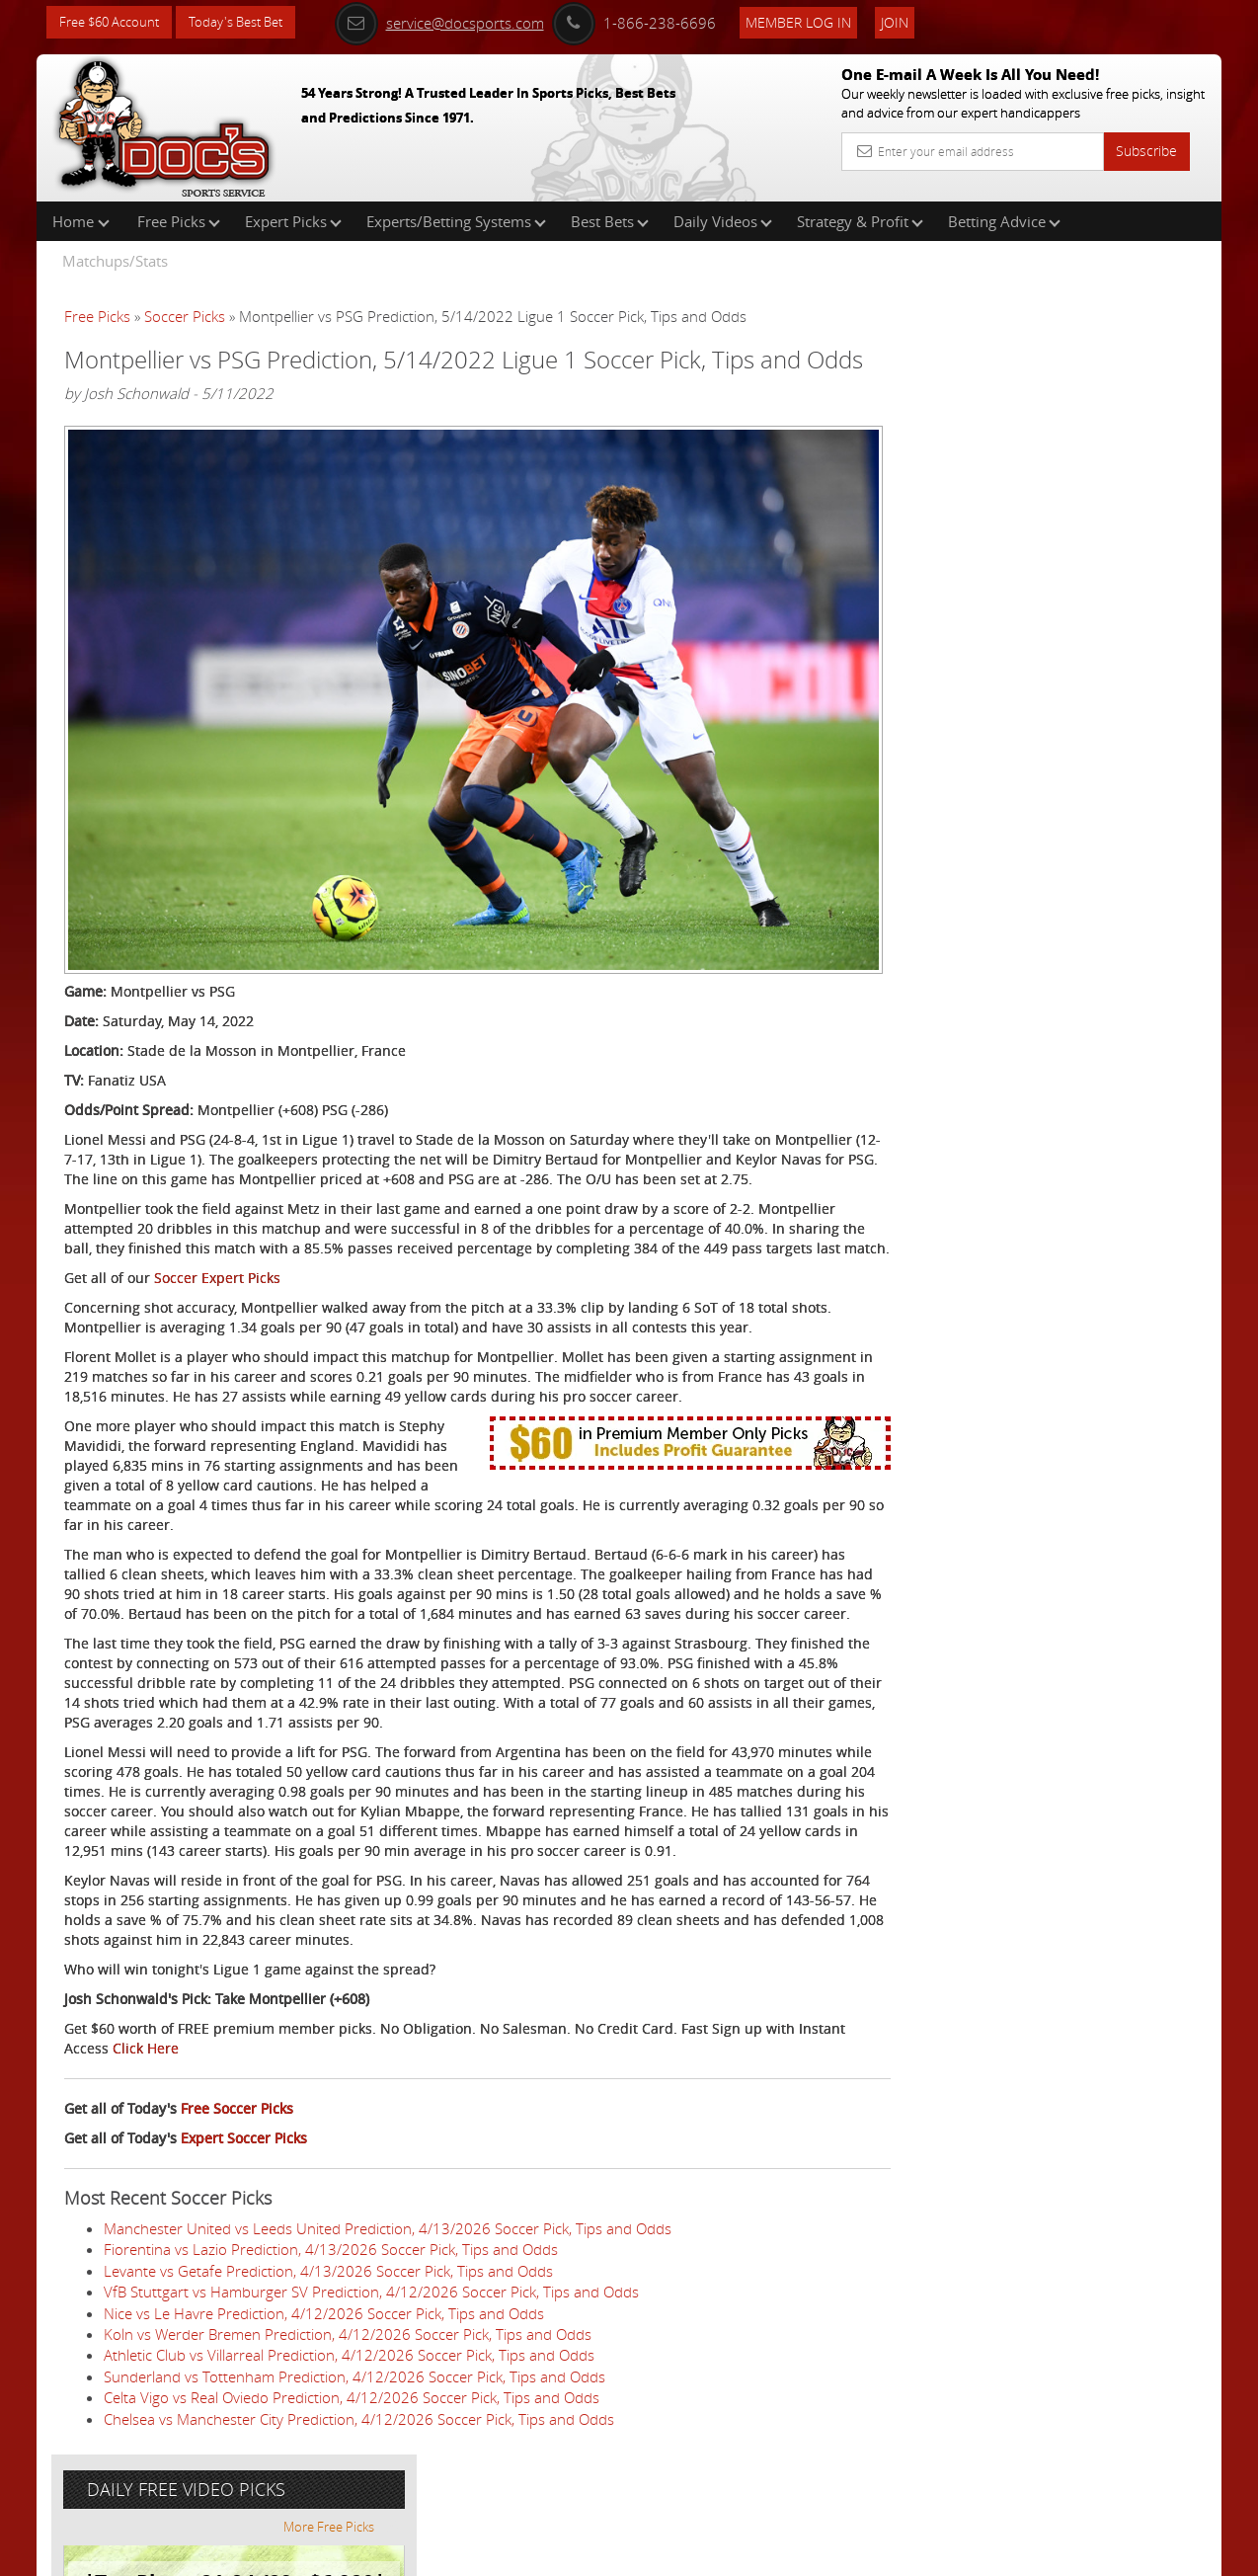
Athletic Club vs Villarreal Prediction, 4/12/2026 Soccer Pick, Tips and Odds (349, 2419)
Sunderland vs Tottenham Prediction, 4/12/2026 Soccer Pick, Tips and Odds (354, 2440)
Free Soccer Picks (237, 2172)
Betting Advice (1004, 221)
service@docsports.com (462, 22)
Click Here (196, 2112)
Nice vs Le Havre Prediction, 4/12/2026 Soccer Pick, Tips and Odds (324, 2376)
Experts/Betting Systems (456, 221)
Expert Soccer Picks (244, 2202)
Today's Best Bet (250, 22)
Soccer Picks (184, 316)
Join (917, 21)
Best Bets (610, 221)
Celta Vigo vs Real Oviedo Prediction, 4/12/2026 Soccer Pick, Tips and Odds (351, 2461)
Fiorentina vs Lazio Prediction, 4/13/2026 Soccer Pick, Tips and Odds (331, 2313)
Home (81, 221)
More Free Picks (1132, 328)
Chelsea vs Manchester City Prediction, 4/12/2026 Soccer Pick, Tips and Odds (359, 2482)
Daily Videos (722, 221)
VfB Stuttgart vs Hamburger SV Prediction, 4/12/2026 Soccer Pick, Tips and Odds (371, 2356)
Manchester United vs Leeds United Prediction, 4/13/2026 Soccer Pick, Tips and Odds (387, 2291)
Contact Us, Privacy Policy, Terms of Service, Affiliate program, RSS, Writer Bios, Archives (747, 2552)
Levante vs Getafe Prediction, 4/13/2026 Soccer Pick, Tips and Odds (328, 2334)
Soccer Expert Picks (217, 1282)
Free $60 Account (114, 22)
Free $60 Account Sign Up (1024, 693)
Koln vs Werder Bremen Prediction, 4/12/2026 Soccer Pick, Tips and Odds (347, 2398)
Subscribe (1146, 150)
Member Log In (821, 21)
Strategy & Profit (860, 221)
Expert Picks (293, 221)
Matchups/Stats (115, 261)
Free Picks (178, 221)
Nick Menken (1018, 459)
